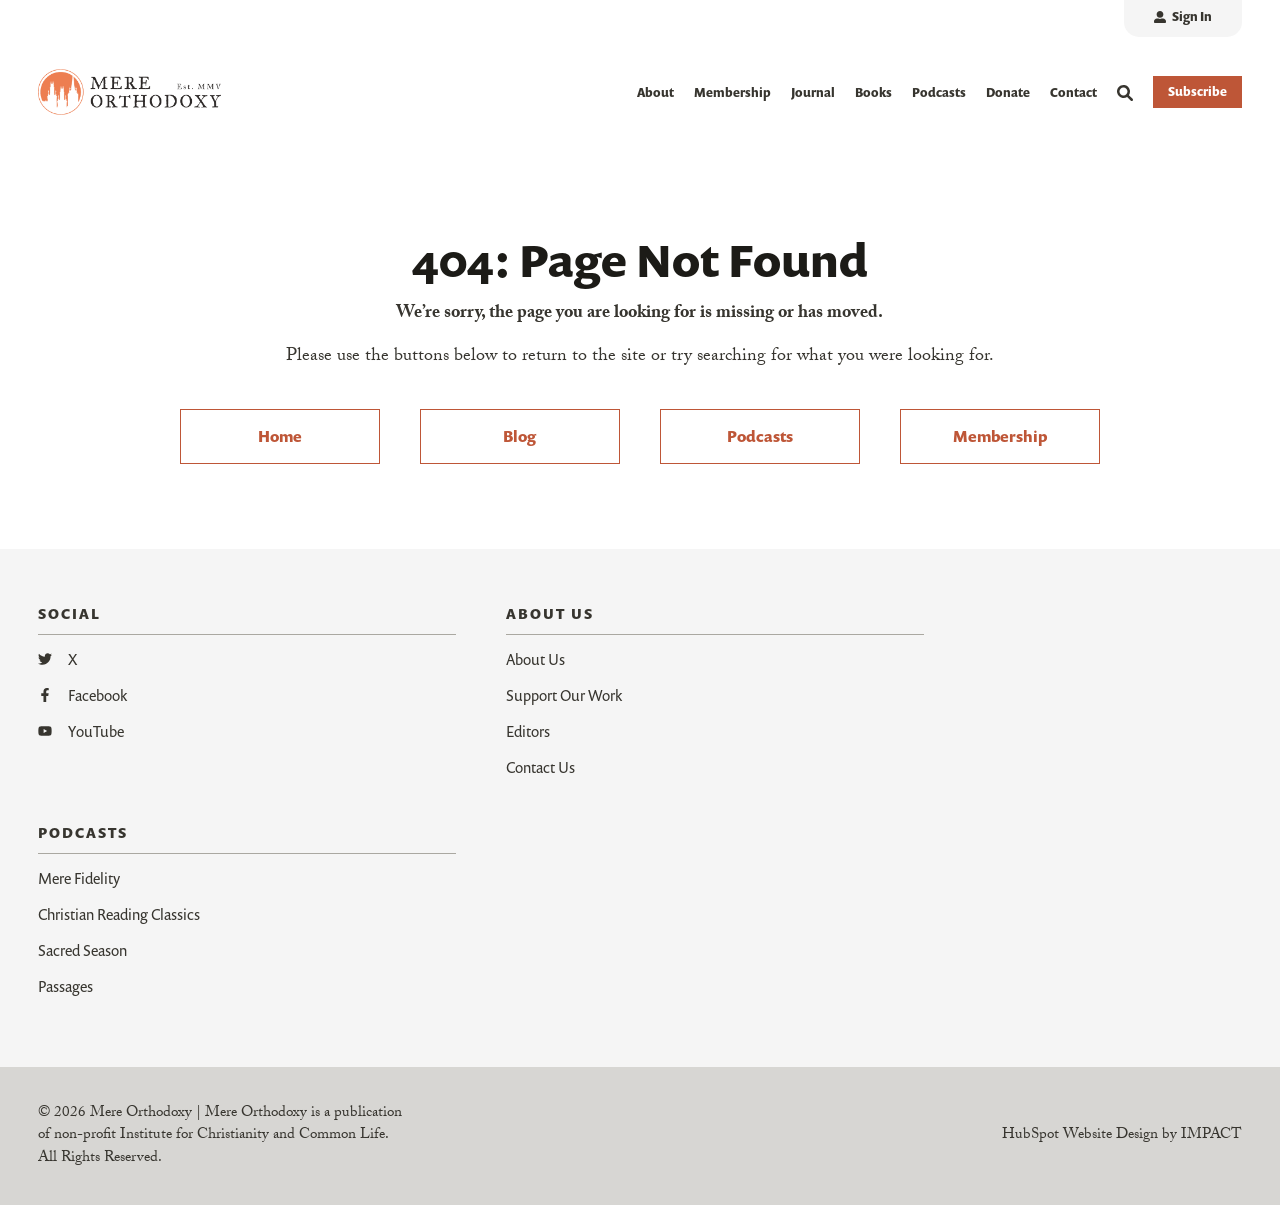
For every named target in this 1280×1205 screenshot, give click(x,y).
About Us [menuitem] (535, 659)
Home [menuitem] (280, 436)
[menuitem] (1183, 18)
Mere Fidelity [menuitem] (79, 878)
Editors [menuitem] (528, 731)
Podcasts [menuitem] (760, 436)
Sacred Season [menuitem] (82, 950)
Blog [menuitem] (519, 436)
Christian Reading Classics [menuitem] (119, 914)
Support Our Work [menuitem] (564, 695)
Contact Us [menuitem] (540, 767)
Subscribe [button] (1197, 91)
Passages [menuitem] (65, 986)
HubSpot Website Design (1080, 1136)
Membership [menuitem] (1000, 436)
